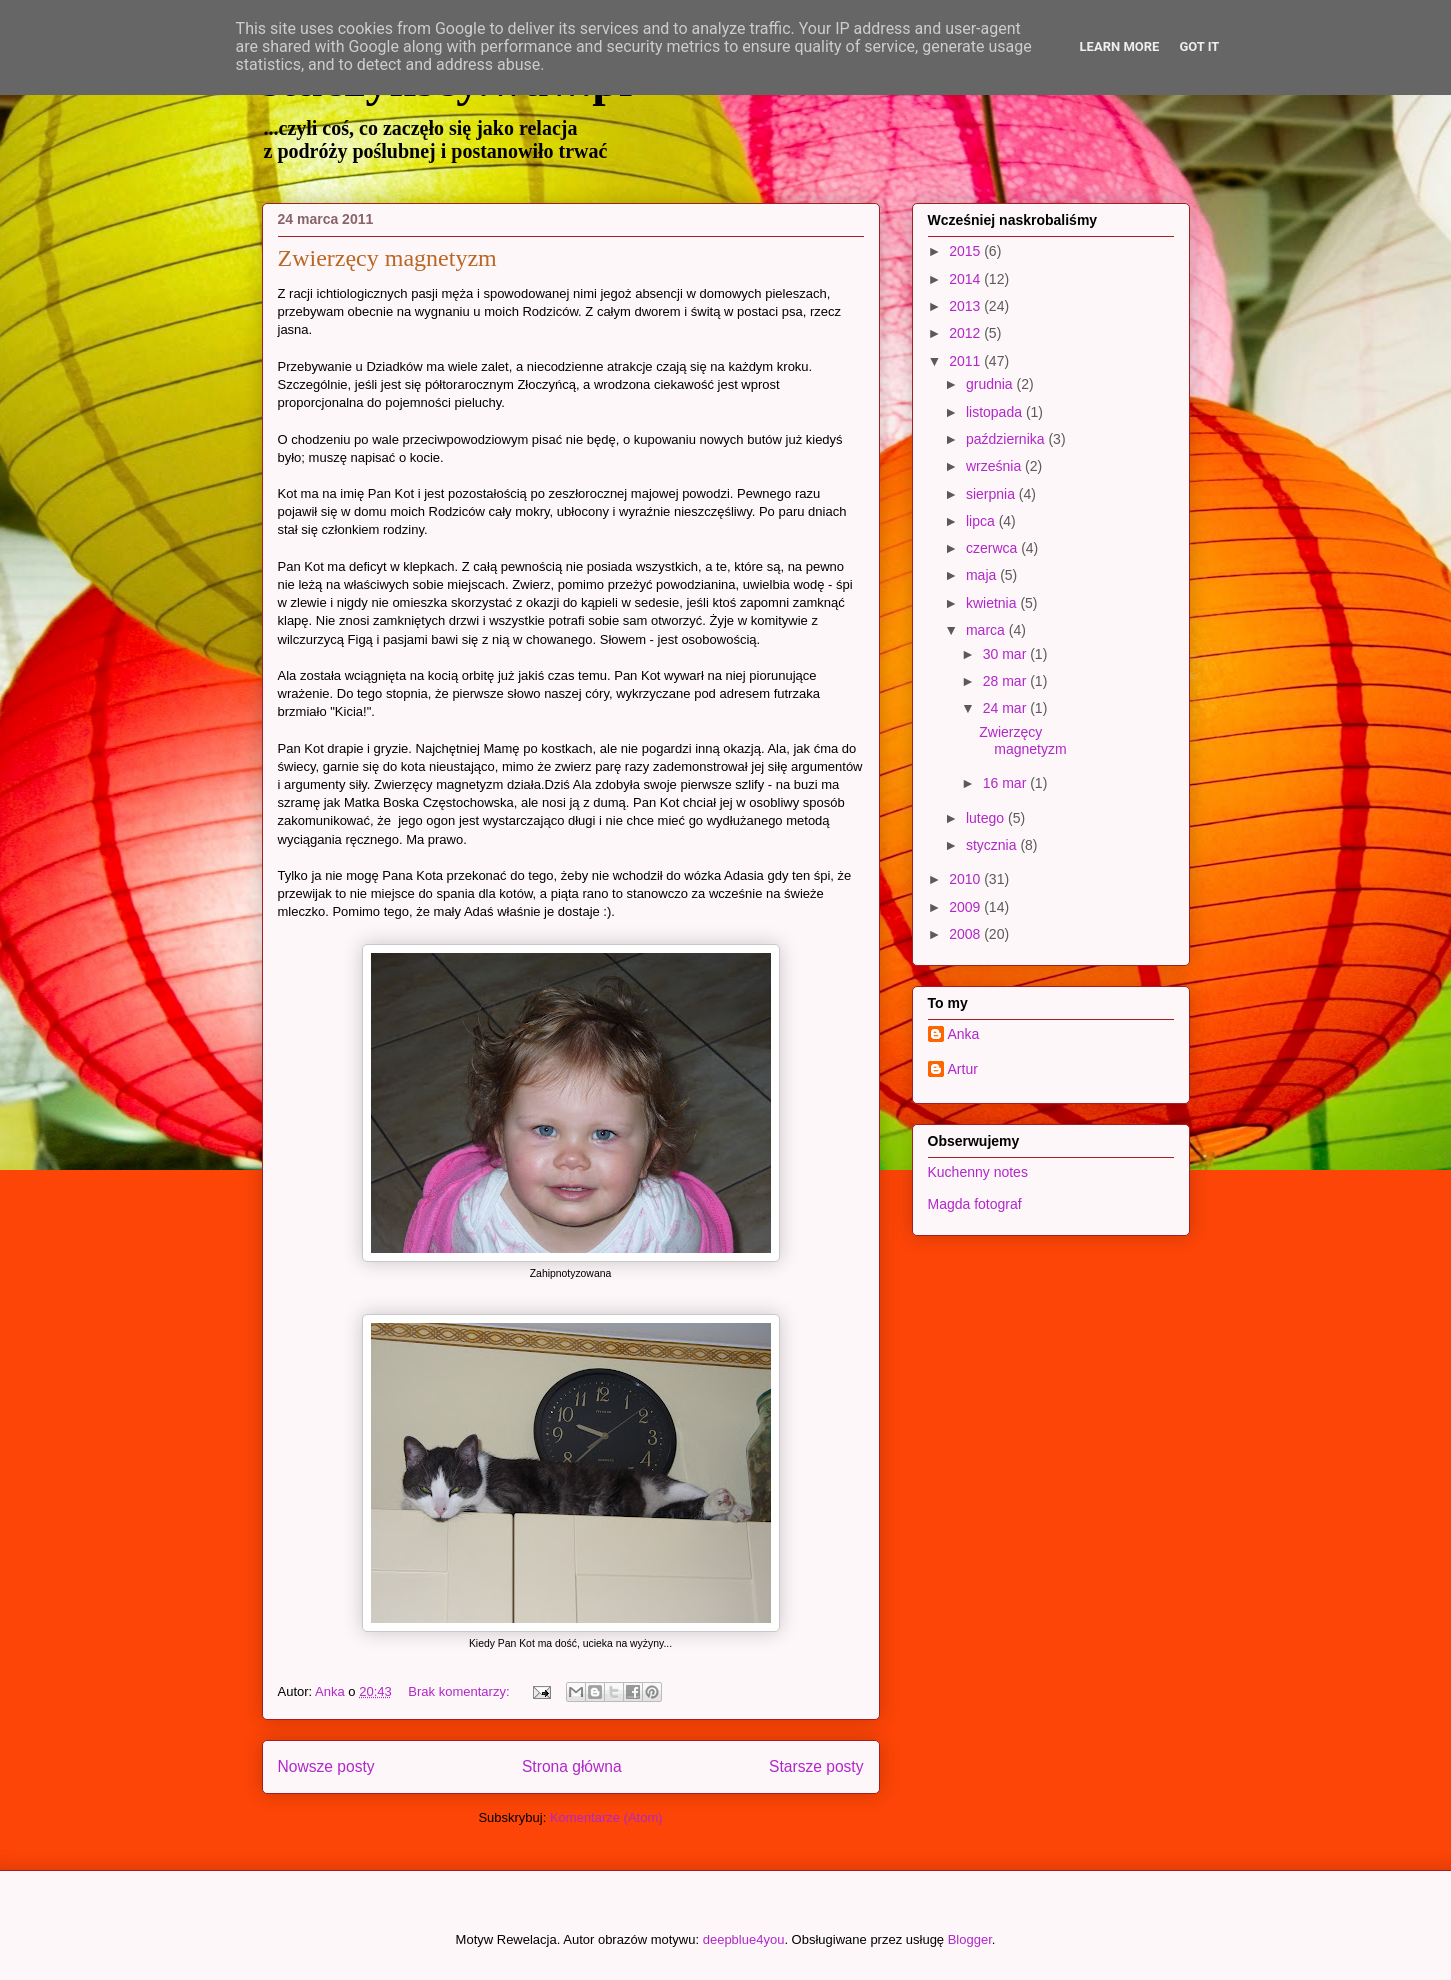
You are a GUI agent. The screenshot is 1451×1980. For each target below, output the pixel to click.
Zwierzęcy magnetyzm (387, 258)
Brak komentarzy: (460, 1691)
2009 (966, 907)
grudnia (991, 384)
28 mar (1006, 681)
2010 (966, 879)
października (1007, 439)
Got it (1199, 46)
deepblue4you (744, 1939)
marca (987, 630)
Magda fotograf (975, 1204)
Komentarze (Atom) (606, 1817)
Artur (963, 1069)
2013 (966, 306)
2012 (966, 333)
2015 (966, 251)
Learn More (1120, 46)
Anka (964, 1034)
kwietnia (993, 603)
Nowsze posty (326, 1766)
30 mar (1006, 654)
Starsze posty (816, 1766)
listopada (996, 412)
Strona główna (572, 1766)
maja (983, 575)
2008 (966, 934)
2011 (966, 361)
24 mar (1006, 708)
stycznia (993, 845)
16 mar (1006, 783)
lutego (987, 818)
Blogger (970, 1939)
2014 (966, 279)
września (995, 466)
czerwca (993, 548)
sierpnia (992, 494)
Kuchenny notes (978, 1172)
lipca (982, 521)
